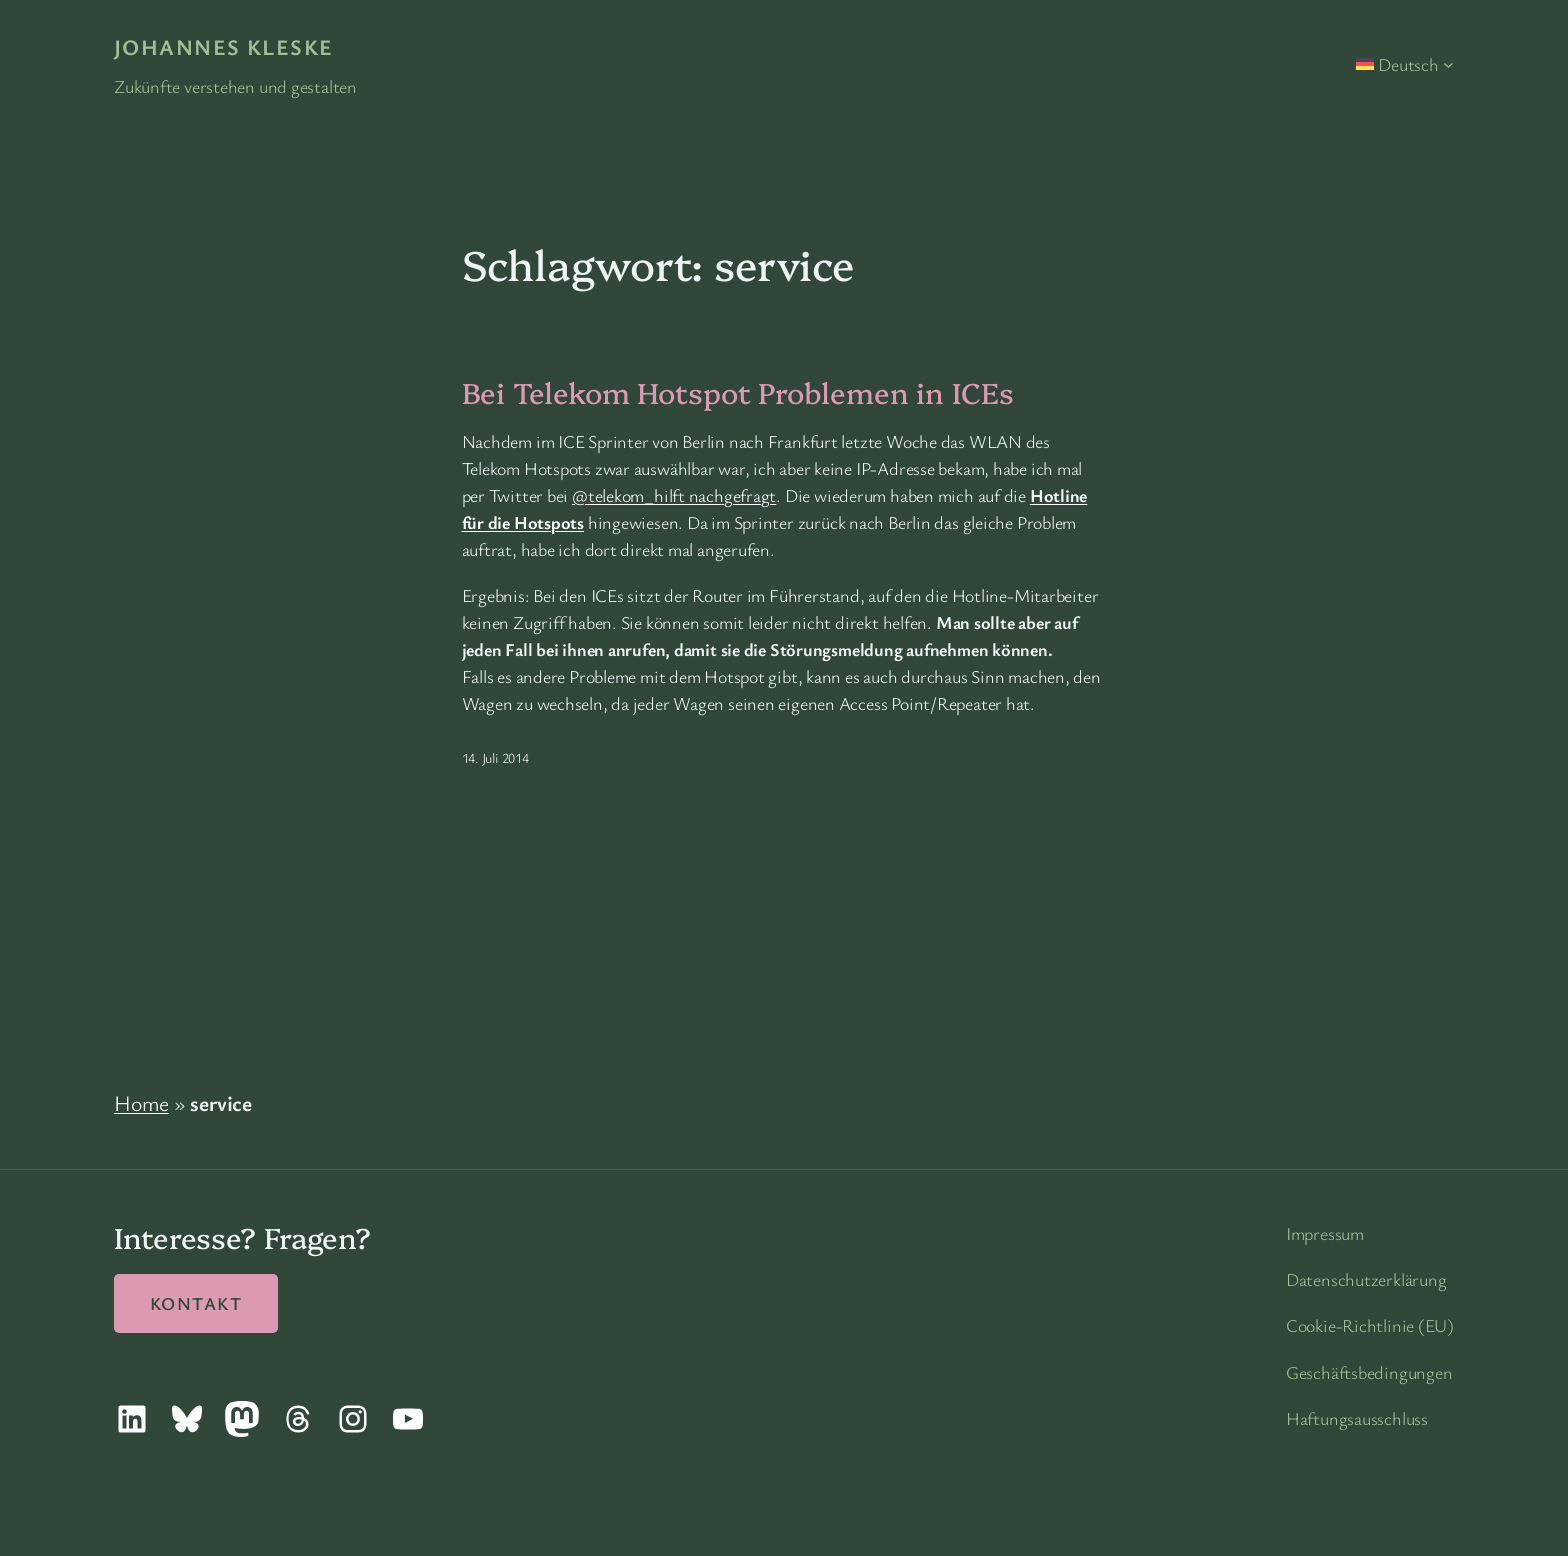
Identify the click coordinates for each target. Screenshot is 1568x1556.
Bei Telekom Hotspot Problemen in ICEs (738, 392)
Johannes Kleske (224, 46)
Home (141, 1102)
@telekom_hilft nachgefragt (674, 495)
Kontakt (196, 1303)
